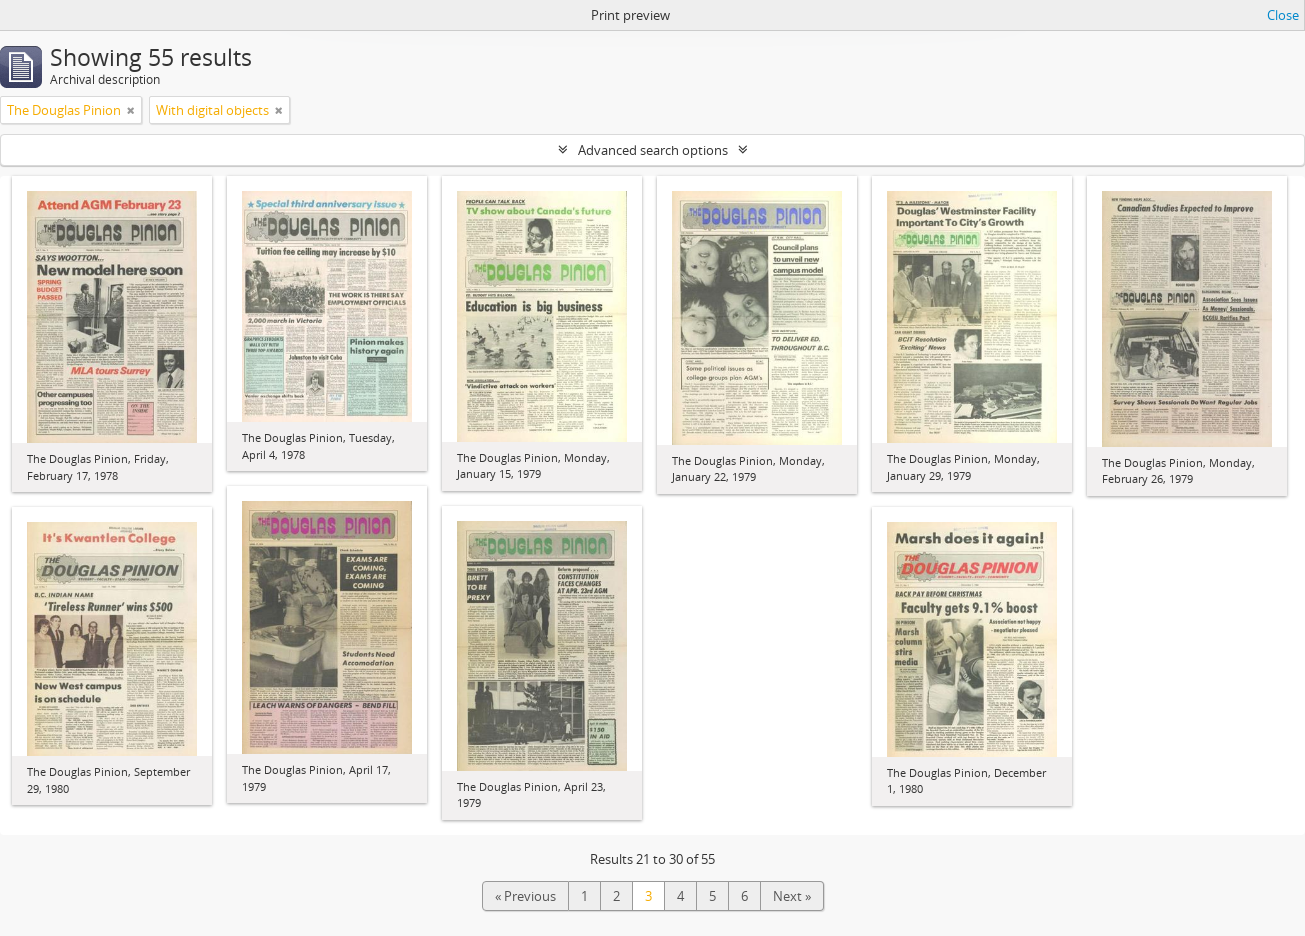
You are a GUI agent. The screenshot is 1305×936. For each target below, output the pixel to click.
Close (1283, 15)
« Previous (525, 896)
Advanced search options (653, 150)
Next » (792, 896)
